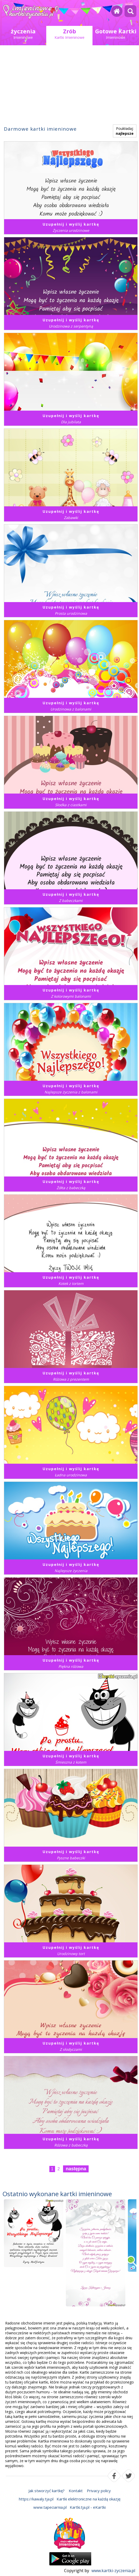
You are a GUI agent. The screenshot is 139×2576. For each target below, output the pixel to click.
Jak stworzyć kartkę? (46, 2490)
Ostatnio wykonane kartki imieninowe (57, 2193)
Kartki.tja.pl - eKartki (88, 2507)
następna (76, 2168)
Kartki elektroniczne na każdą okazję (88, 2498)
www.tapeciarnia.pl (50, 2507)
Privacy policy (99, 2490)
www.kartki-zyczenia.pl (113, 2570)
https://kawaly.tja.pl (36, 2498)
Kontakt (76, 2490)
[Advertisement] (69, 86)
